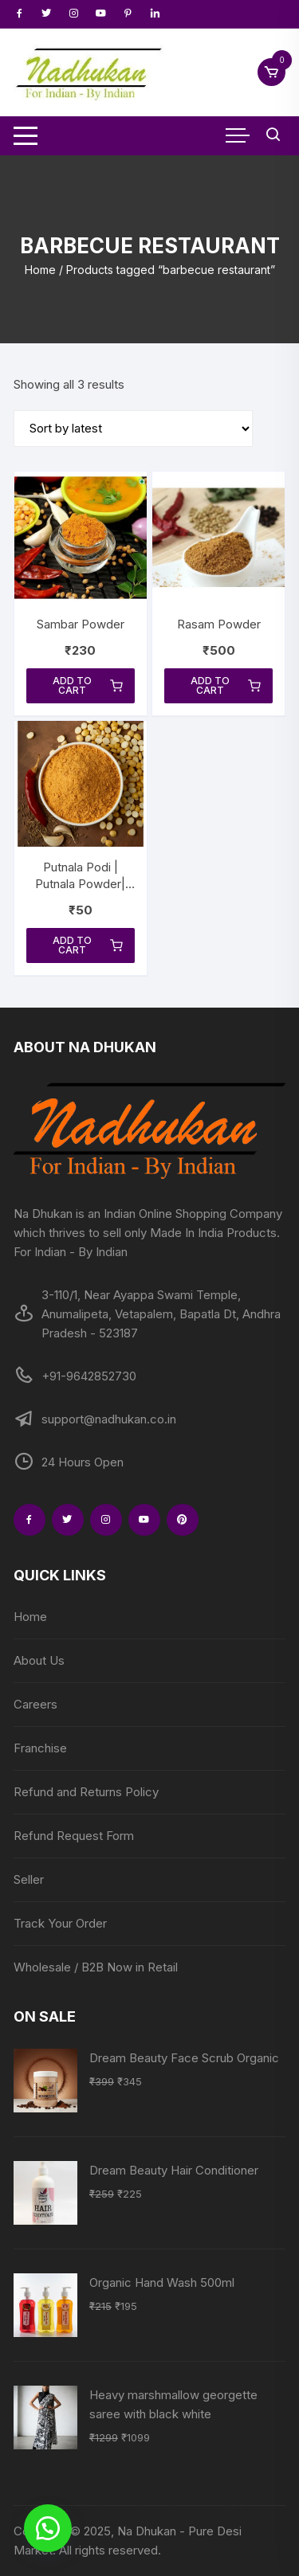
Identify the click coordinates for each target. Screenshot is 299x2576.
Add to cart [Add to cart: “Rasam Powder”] (226, 685)
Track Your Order (60, 1923)
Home (40, 269)
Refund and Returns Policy (86, 1791)
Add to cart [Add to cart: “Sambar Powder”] (88, 685)
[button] (48, 2528)
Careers (35, 1704)
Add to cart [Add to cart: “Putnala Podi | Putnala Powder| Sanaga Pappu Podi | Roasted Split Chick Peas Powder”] (88, 945)
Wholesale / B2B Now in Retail (96, 1967)
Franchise (40, 1748)
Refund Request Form (74, 1835)
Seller (29, 1879)
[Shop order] (133, 428)
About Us (39, 1660)
